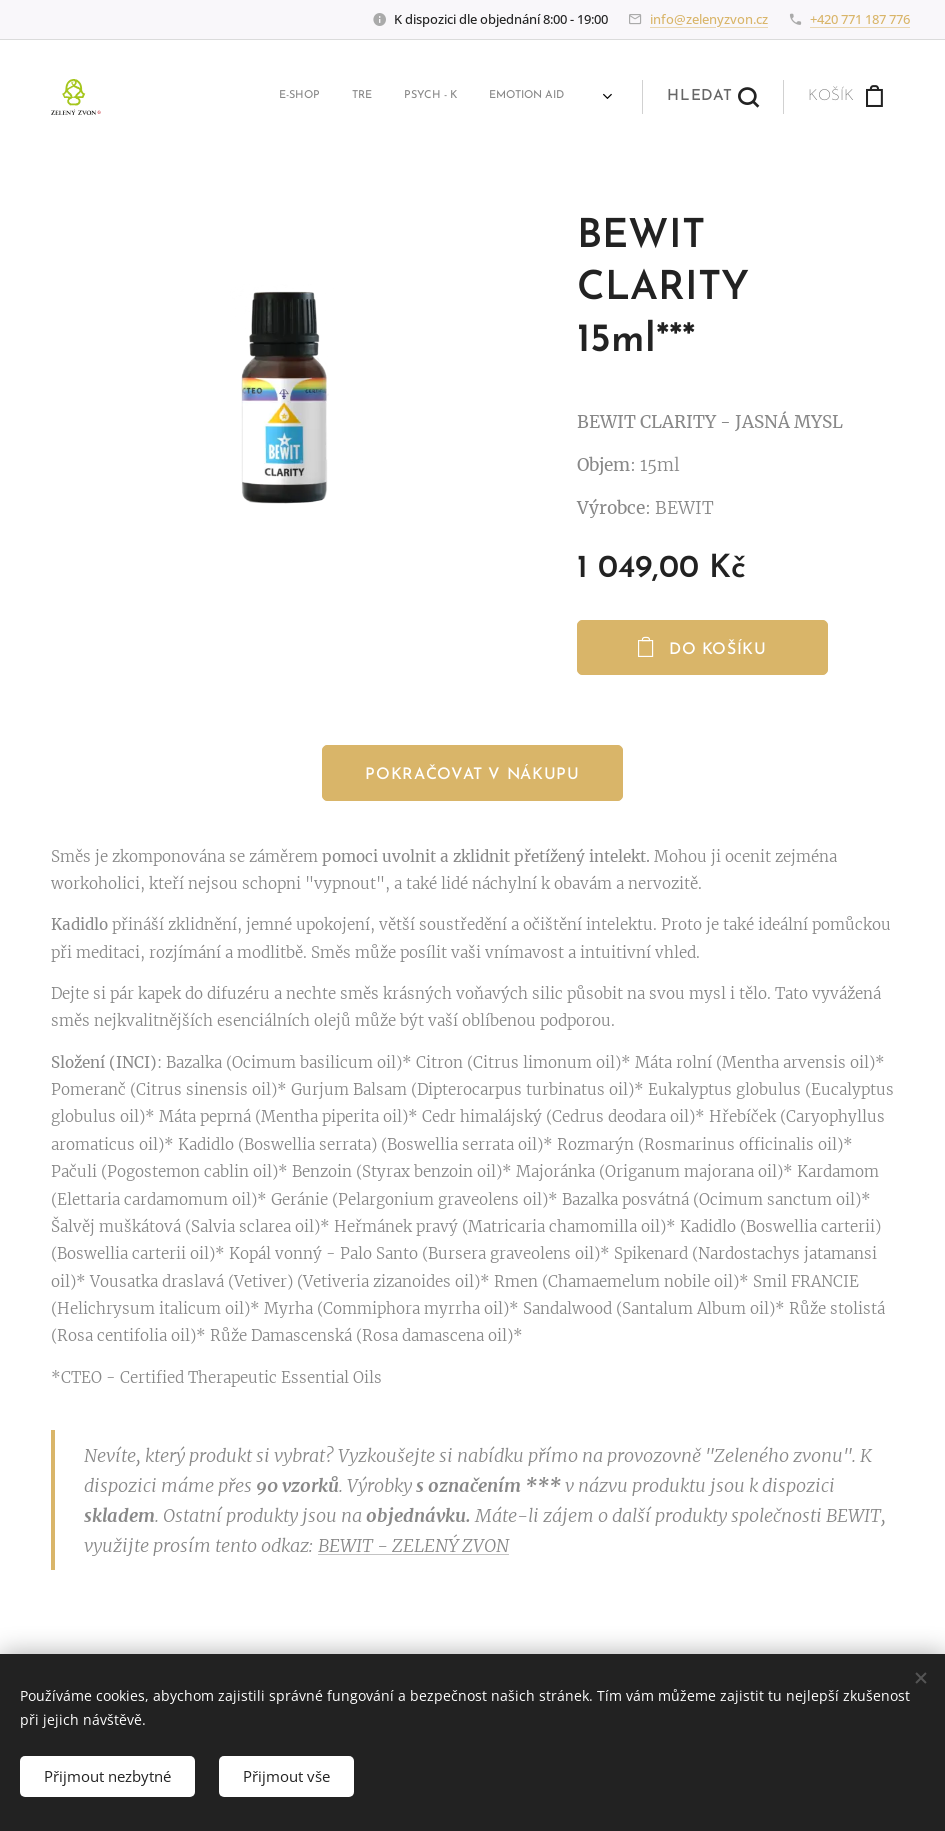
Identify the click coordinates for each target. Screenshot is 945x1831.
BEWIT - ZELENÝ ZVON (413, 1546)
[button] (717, 97)
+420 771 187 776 (860, 19)
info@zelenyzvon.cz (709, 19)
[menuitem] (148, 97)
